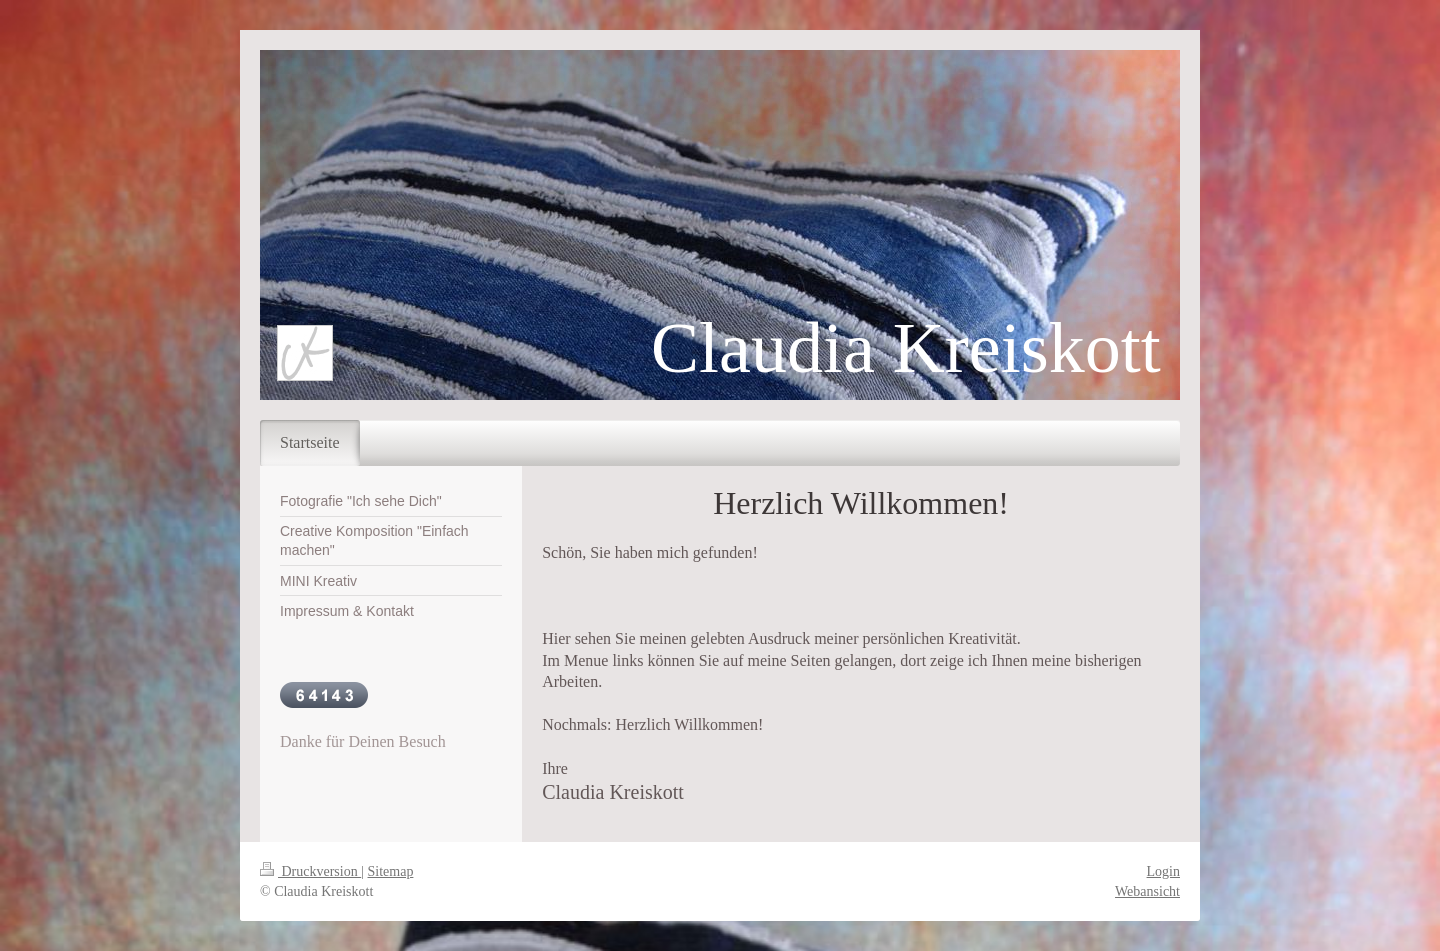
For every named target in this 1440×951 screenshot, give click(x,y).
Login (1163, 871)
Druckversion (310, 871)
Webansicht (1147, 891)
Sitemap (391, 871)
